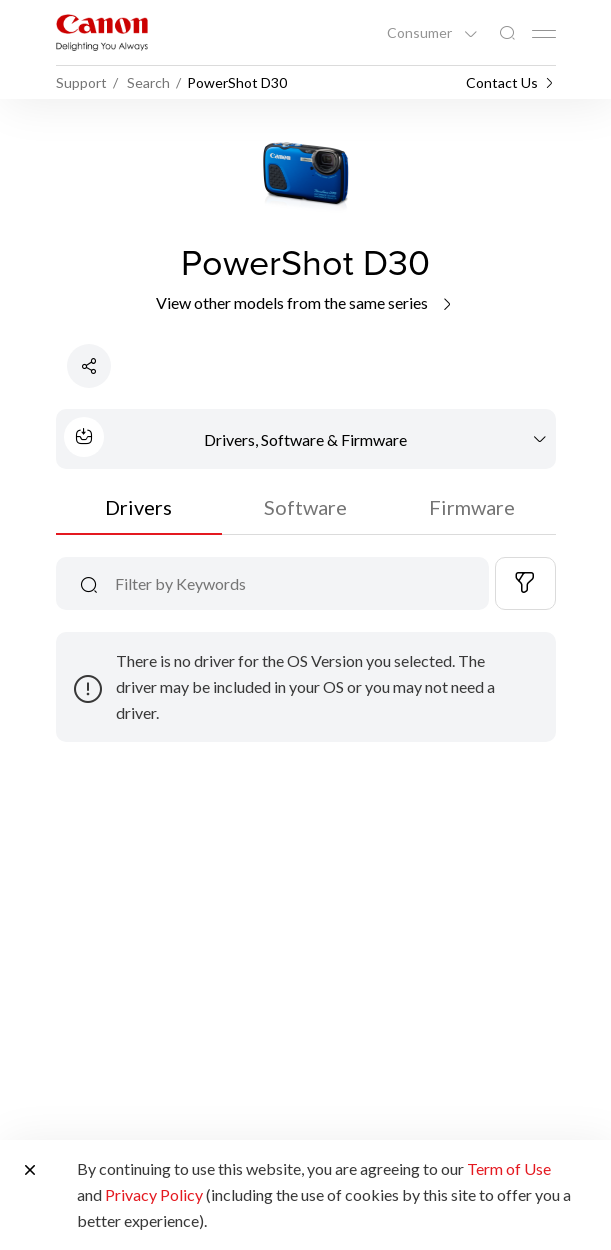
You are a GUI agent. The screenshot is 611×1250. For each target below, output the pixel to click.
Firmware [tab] (472, 507)
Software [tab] (305, 507)
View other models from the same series (305, 302)
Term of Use (509, 1168)
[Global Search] (507, 33)
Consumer (421, 33)
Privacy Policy (154, 1194)
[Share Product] (89, 366)
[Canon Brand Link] (102, 32)
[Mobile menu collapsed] (544, 34)
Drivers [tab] (138, 507)
